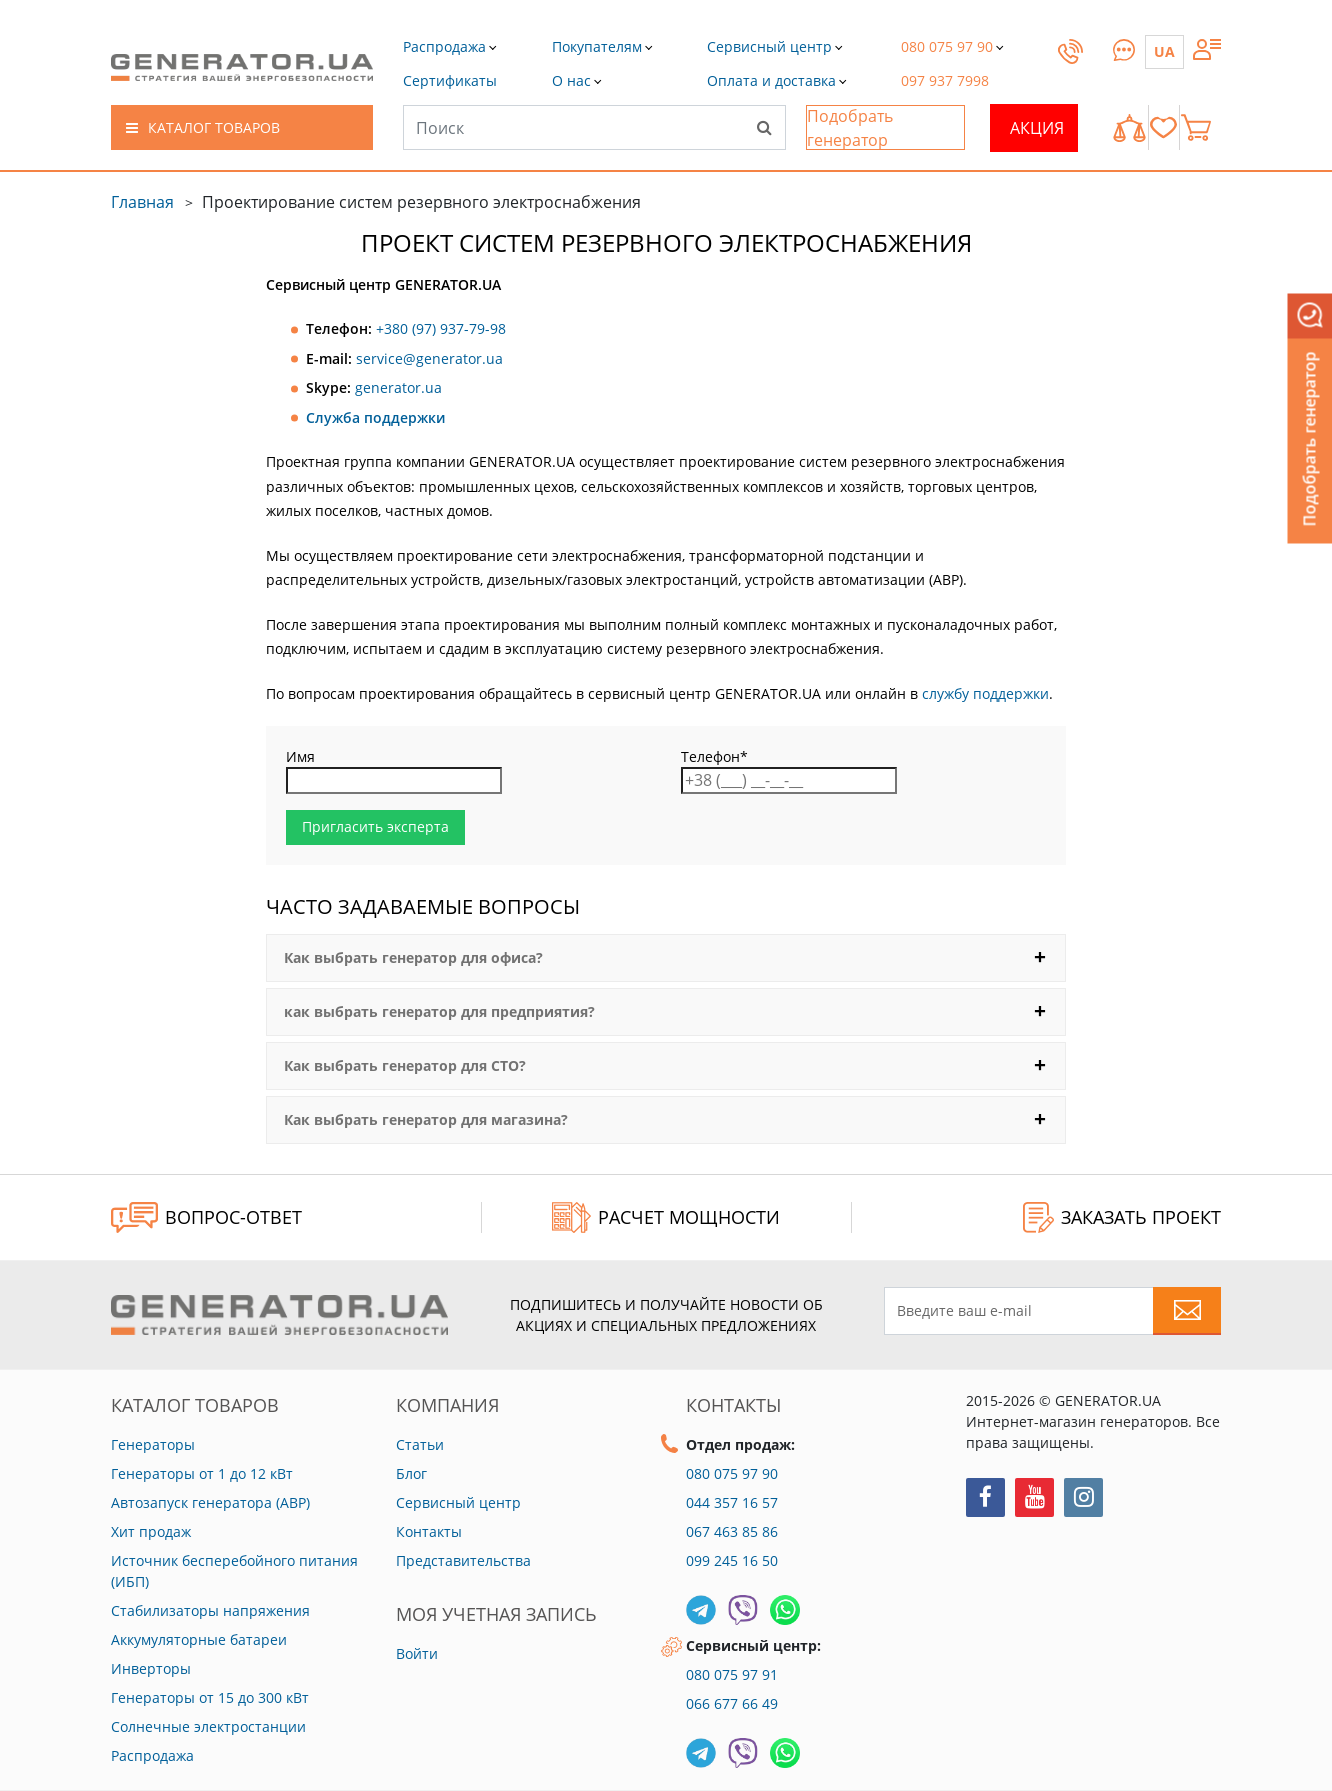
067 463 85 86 (732, 1531)
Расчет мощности (666, 1217)
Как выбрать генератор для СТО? (405, 1066)
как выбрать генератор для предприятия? (439, 1012)
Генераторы (153, 1444)
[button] (450, 80)
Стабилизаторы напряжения (210, 1610)
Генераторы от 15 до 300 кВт (210, 1697)
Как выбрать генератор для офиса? (413, 958)
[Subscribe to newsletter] (1187, 1311)
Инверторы (151, 1668)
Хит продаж (151, 1531)
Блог (411, 1473)
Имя (300, 757)
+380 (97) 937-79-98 (441, 328)
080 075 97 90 (732, 1473)
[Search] (764, 127)
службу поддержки (985, 693)
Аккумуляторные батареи (199, 1639)
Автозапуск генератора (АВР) (210, 1502)
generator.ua (398, 387)
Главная (142, 202)
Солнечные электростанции (208, 1726)
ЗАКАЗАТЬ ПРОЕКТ (1122, 1217)
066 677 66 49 (732, 1703)
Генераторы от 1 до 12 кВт (202, 1473)
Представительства (463, 1560)
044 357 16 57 (732, 1502)
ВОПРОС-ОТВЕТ (206, 1217)
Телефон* (714, 757)
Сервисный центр (458, 1502)
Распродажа (152, 1755)
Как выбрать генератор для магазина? (426, 1120)
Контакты (429, 1531)
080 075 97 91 (732, 1674)
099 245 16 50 (732, 1560)
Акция (1037, 128)
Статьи (420, 1444)
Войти (417, 1653)
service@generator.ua (429, 358)
